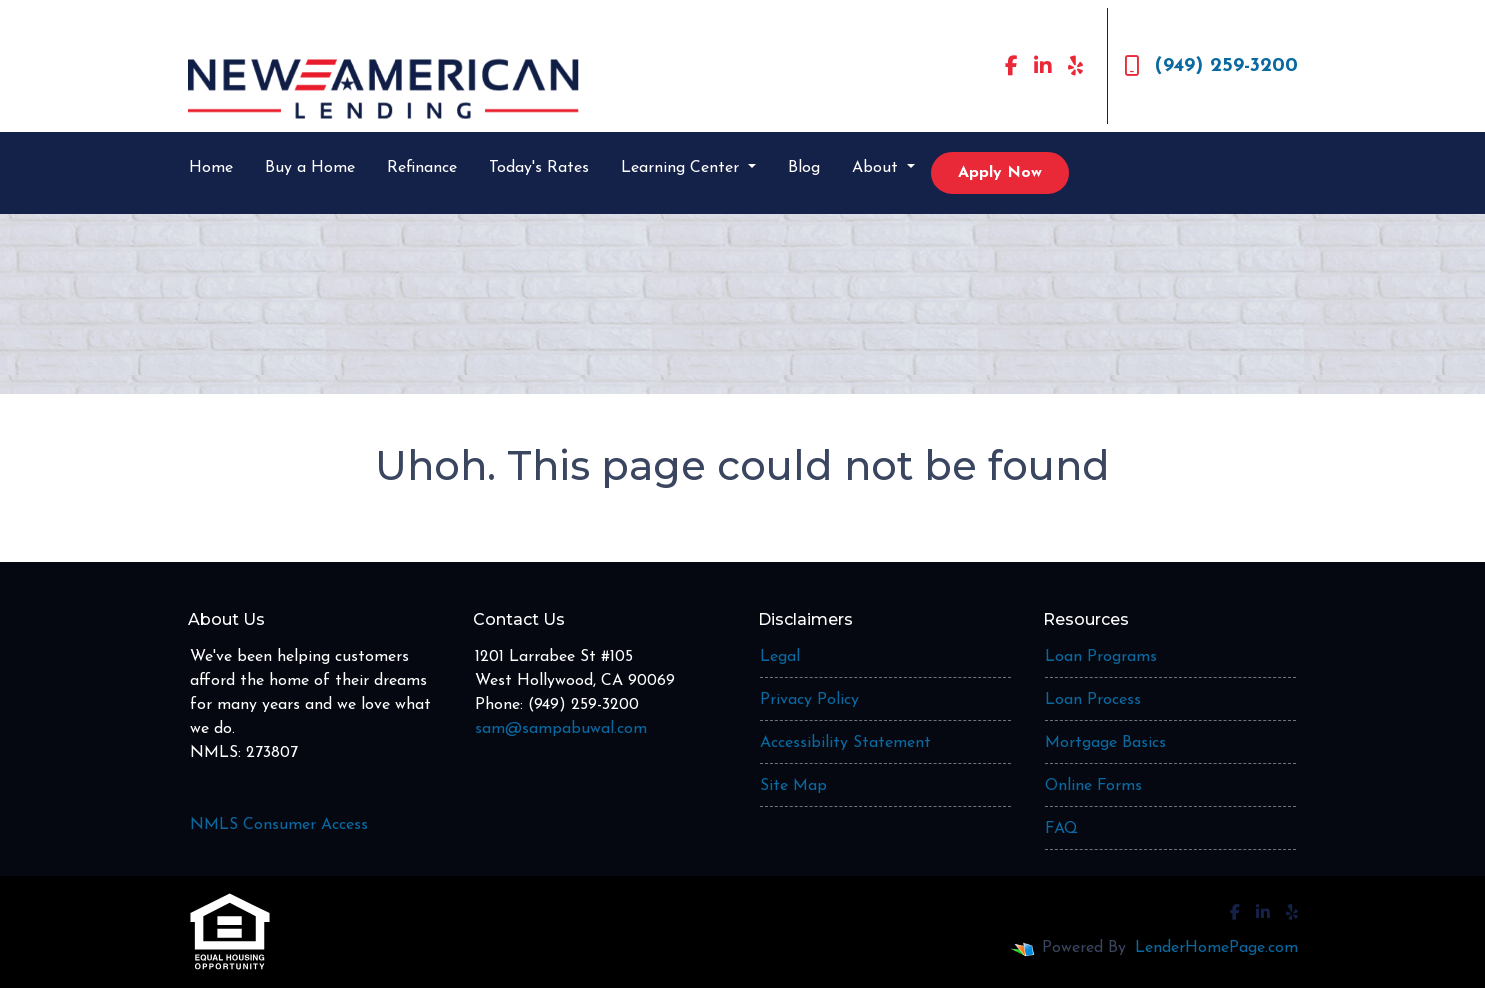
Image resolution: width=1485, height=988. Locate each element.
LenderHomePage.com (1216, 948)
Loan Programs (1101, 657)
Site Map (793, 786)
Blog (804, 168)
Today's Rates (539, 168)
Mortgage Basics (1105, 743)
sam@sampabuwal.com (561, 729)
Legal (780, 657)
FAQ (1061, 829)
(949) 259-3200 (1211, 66)
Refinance (422, 168)
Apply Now (1000, 173)
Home (211, 168)
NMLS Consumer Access (279, 825)
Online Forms (1093, 786)
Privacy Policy (809, 700)
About (877, 168)
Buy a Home (310, 168)
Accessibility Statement (845, 743)
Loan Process (1093, 700)
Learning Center (682, 168)
